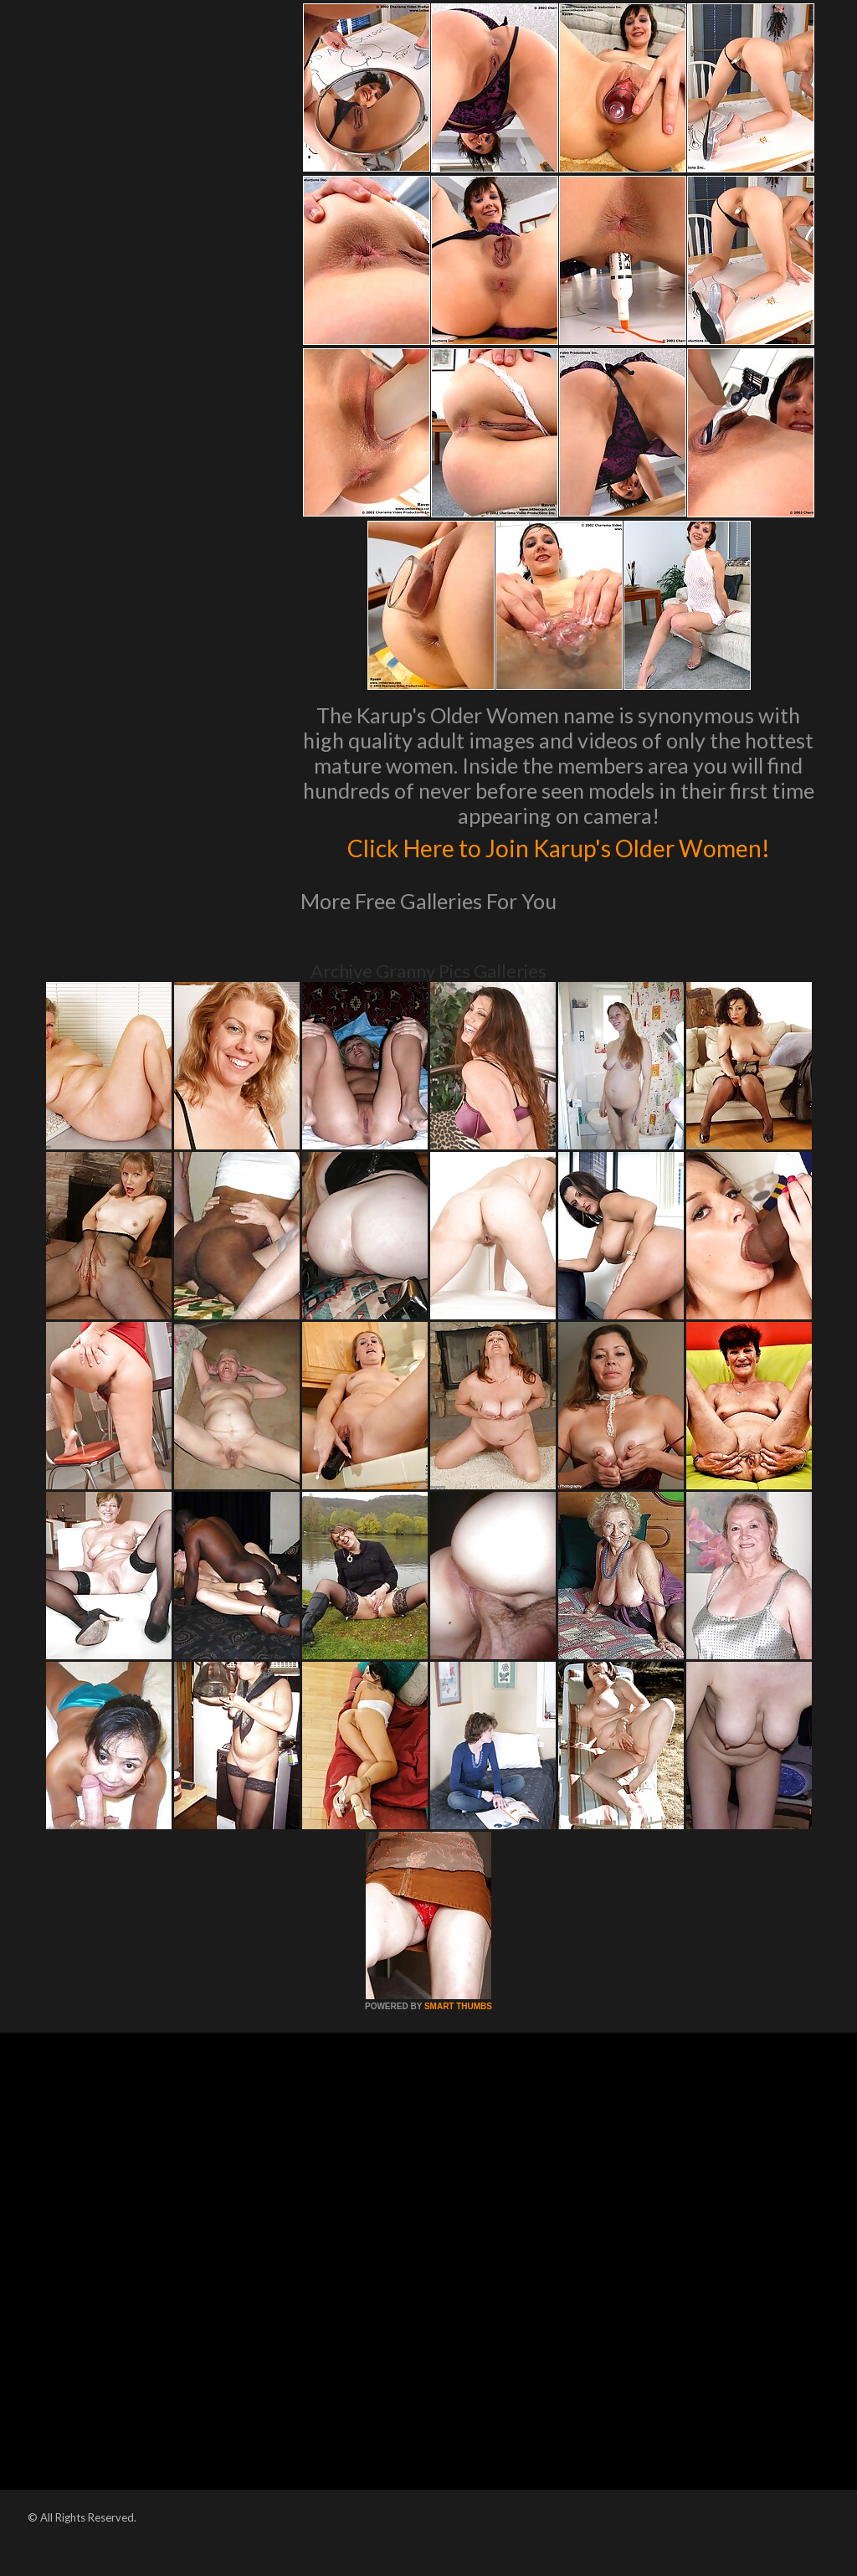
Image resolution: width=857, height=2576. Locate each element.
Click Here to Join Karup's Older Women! (558, 863)
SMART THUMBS (458, 2041)
